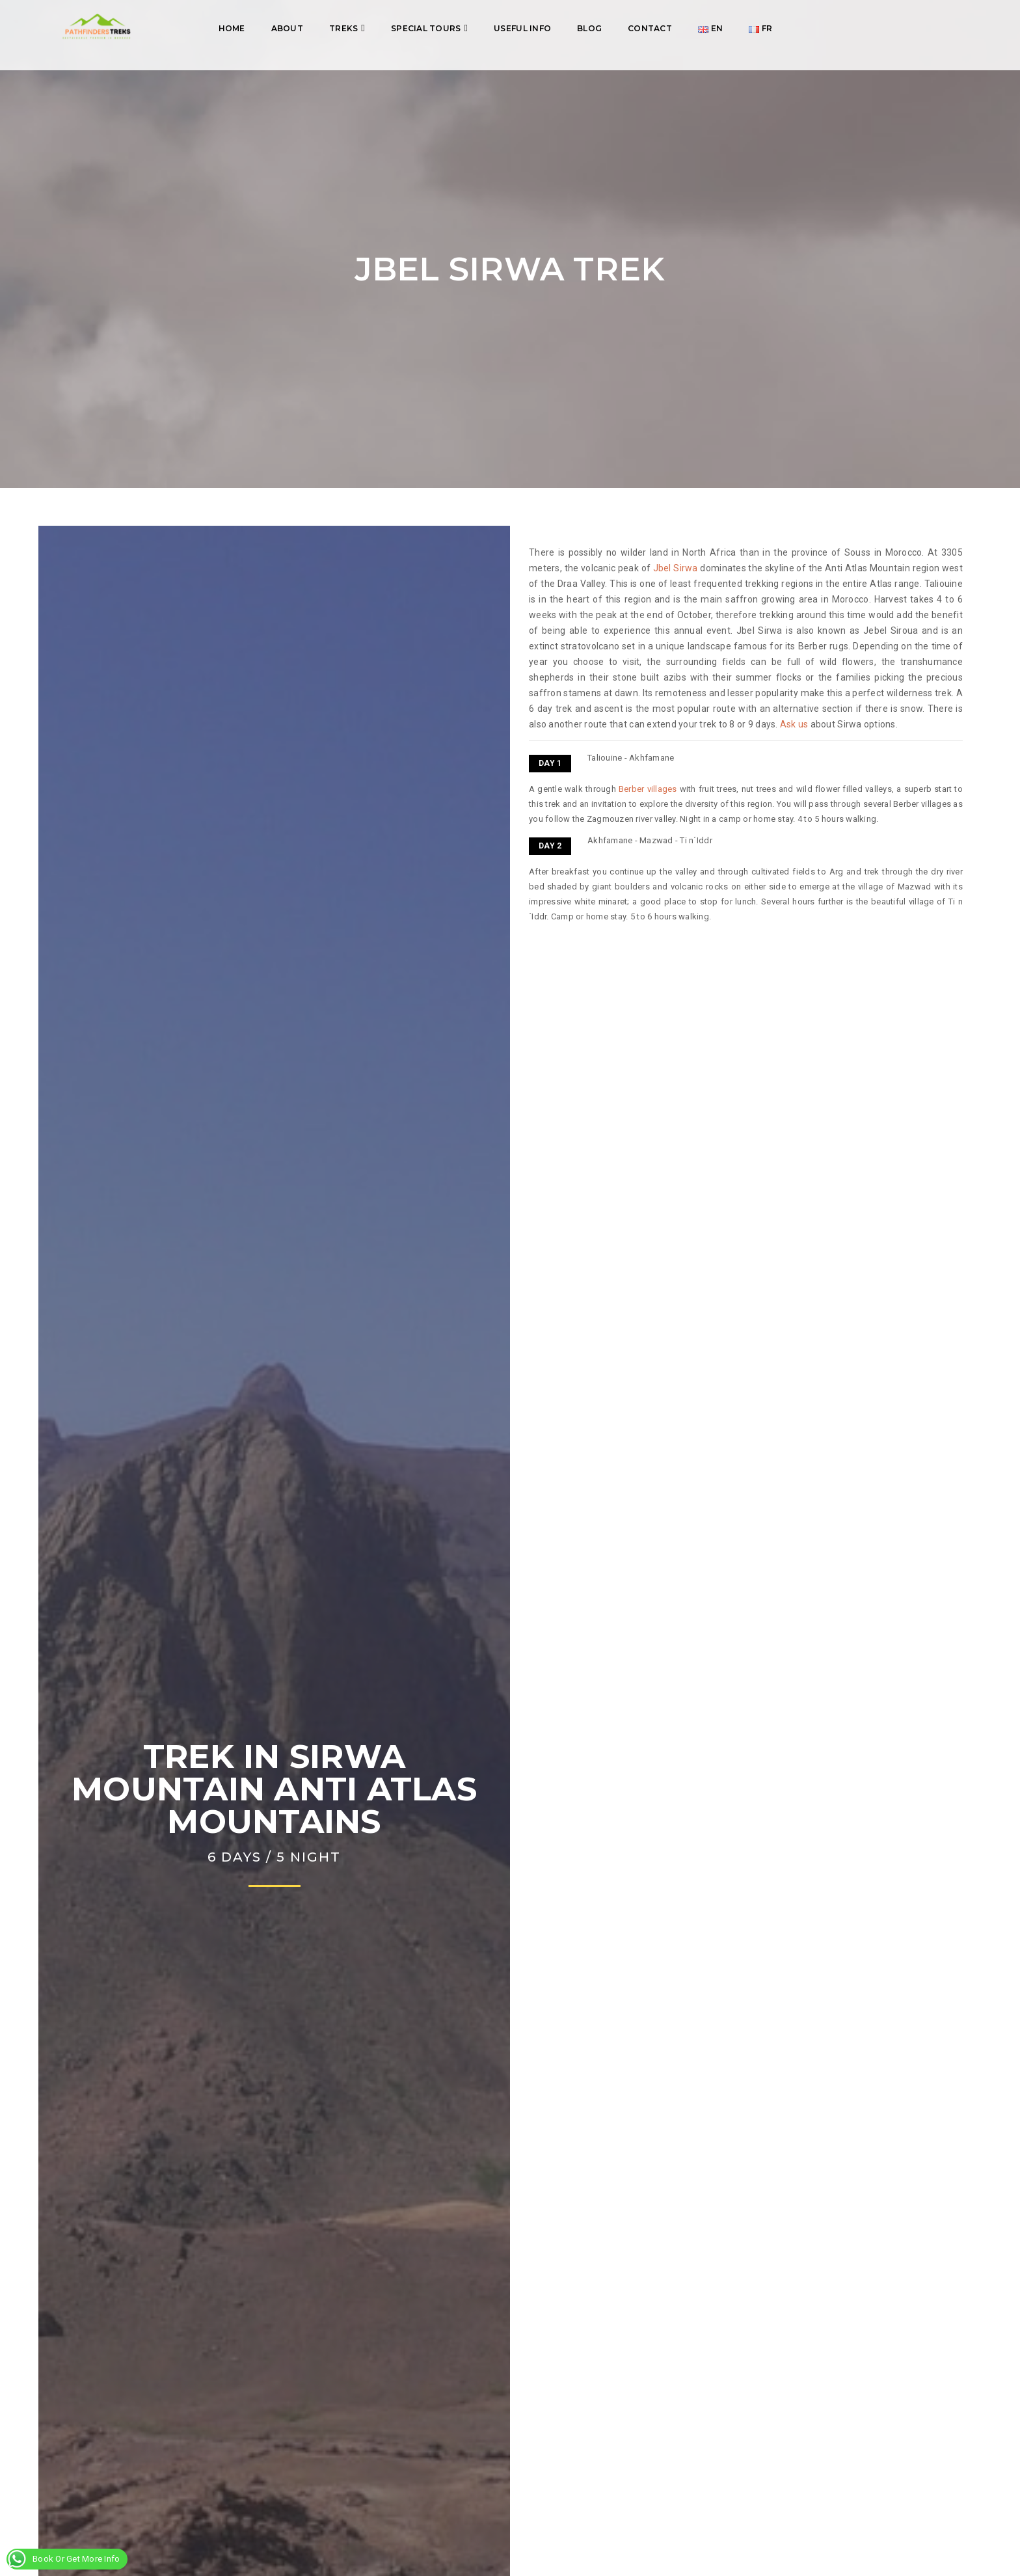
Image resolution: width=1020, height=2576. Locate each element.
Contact (650, 28)
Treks (343, 28)
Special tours (426, 28)
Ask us (794, 724)
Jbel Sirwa (675, 568)
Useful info (522, 28)
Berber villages (648, 789)
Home (232, 28)
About (287, 28)
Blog (589, 28)
